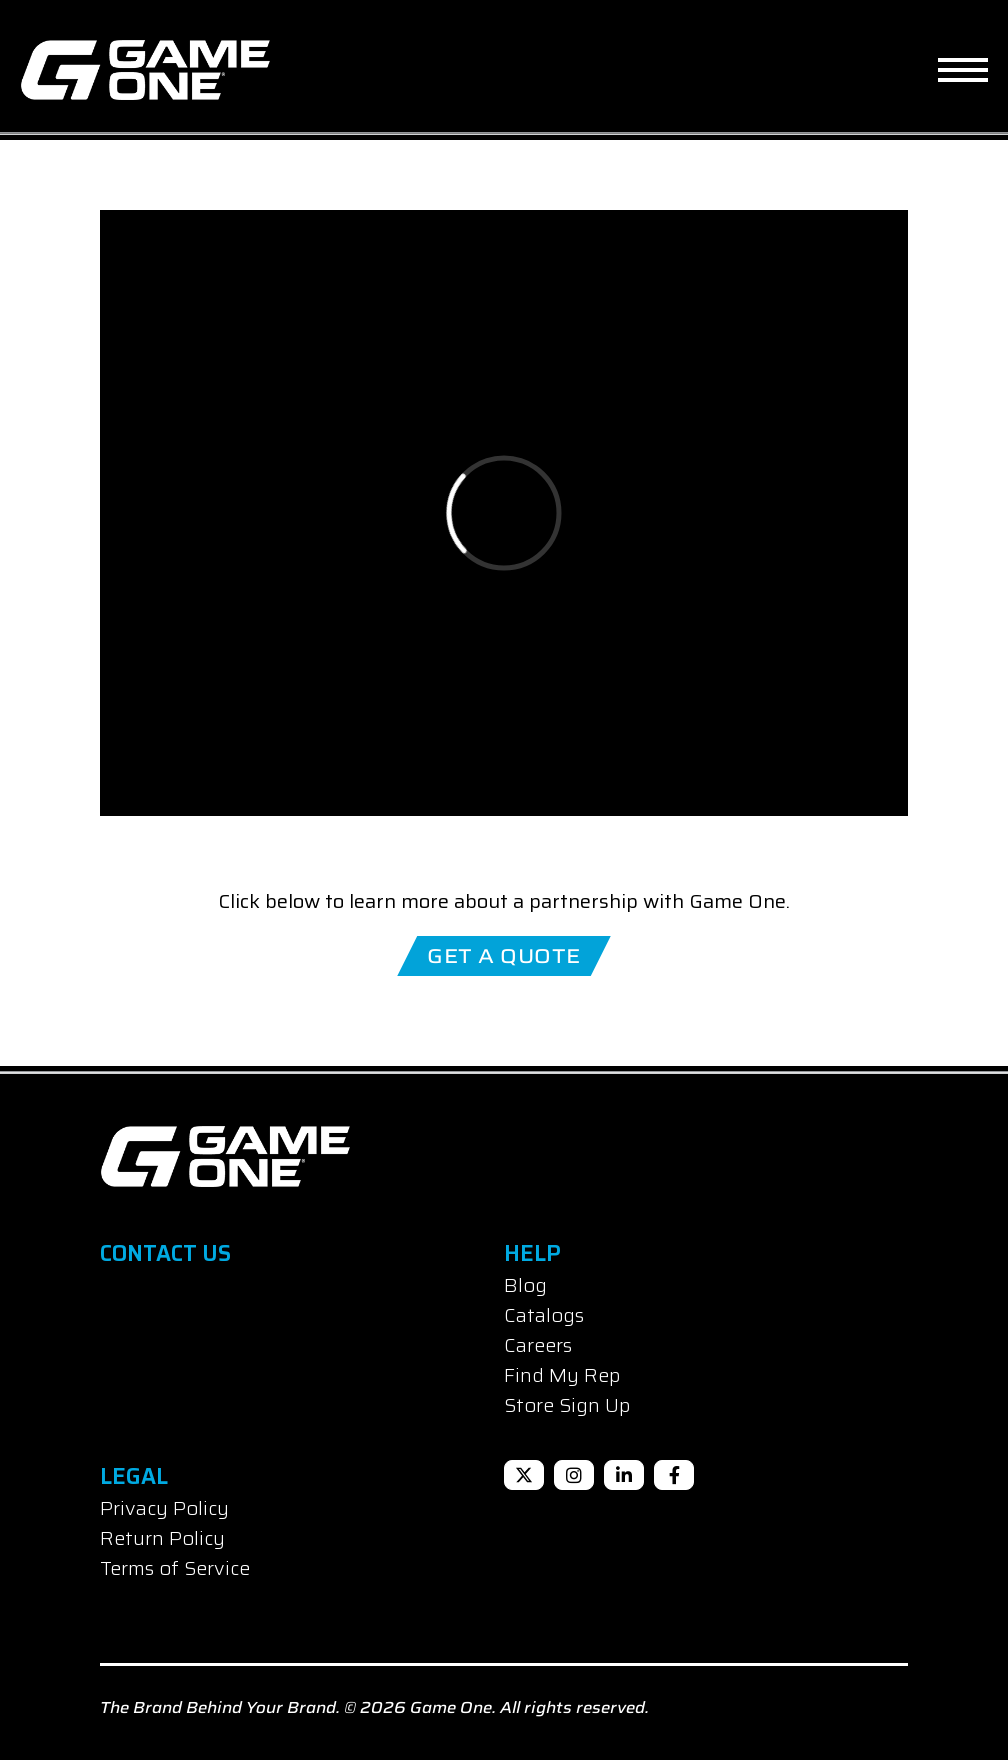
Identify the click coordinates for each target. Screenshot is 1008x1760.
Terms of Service (175, 1568)
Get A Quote (504, 956)
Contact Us (165, 1253)
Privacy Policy (164, 1508)
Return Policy (162, 1538)
